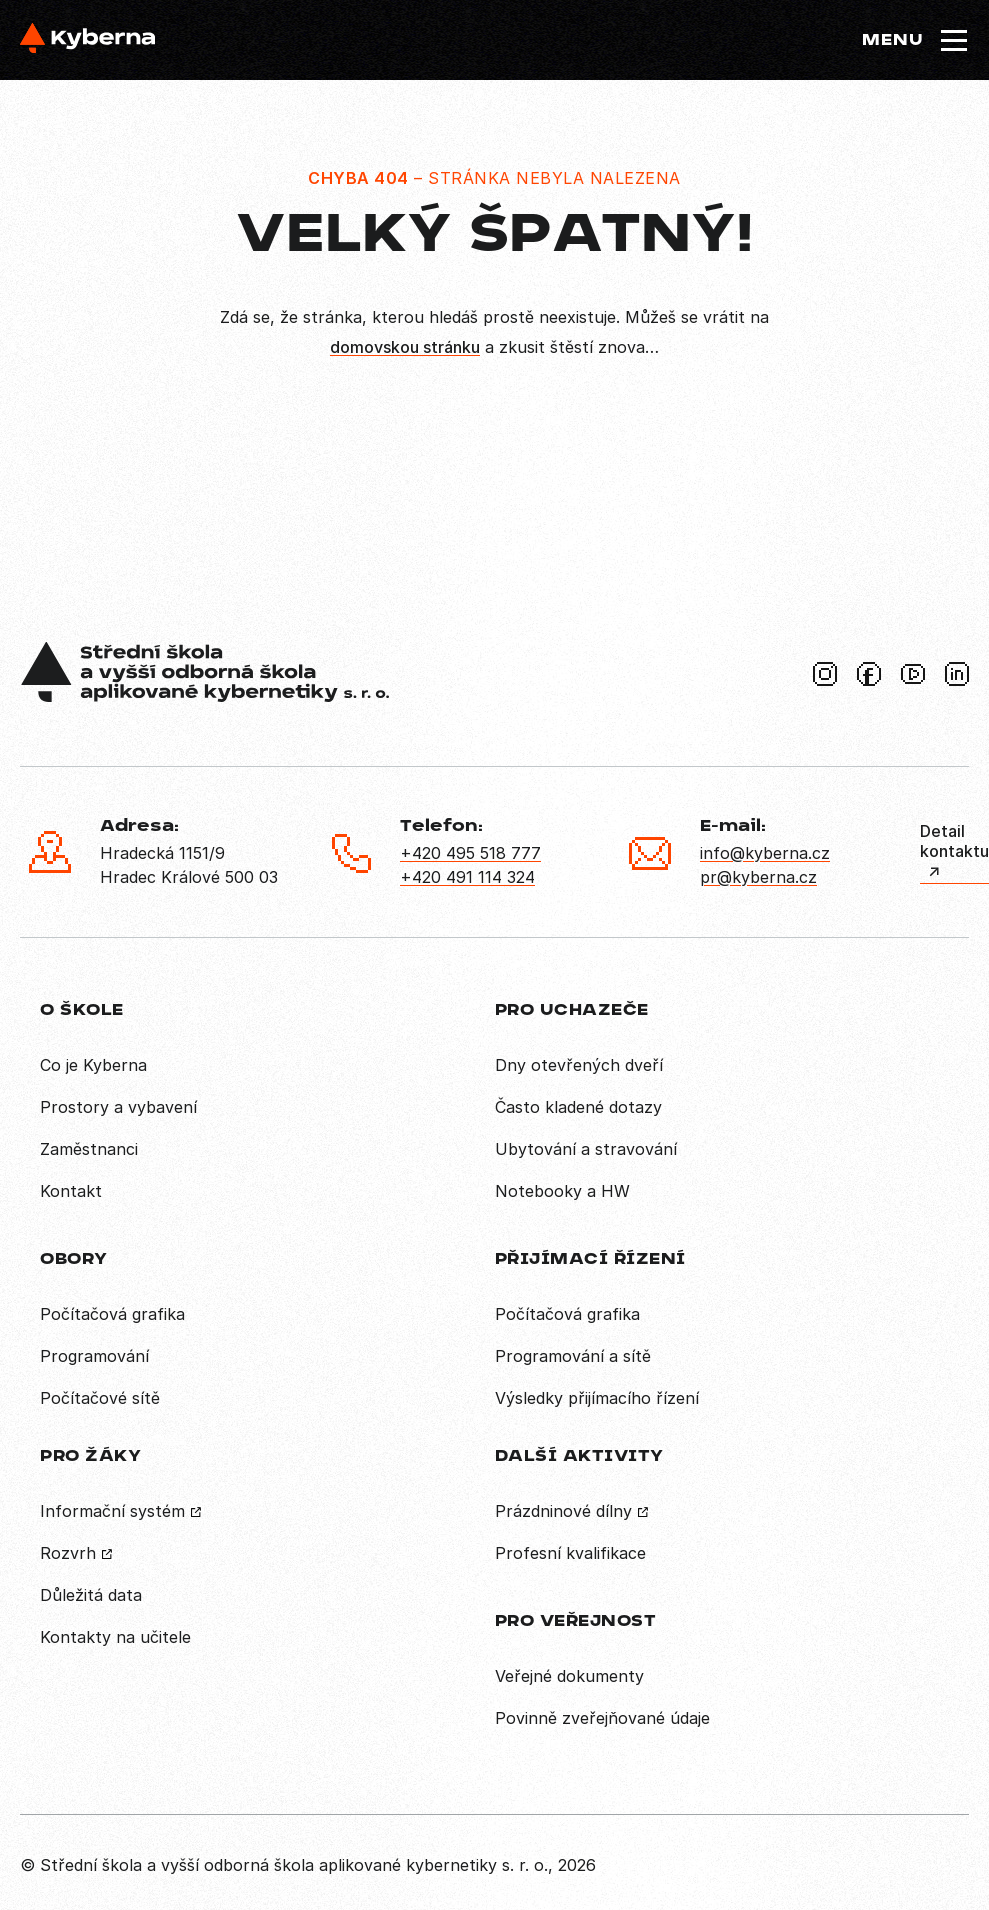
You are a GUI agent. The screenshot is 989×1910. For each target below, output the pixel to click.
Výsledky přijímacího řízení (597, 1398)
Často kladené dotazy (578, 1107)
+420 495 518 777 (470, 853)
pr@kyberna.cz (758, 877)
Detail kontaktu (954, 841)
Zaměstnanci (89, 1149)
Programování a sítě (573, 1356)
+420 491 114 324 (467, 877)
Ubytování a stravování (586, 1149)
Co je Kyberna (93, 1065)
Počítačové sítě (100, 1398)
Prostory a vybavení (118, 1107)
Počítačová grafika (112, 1314)
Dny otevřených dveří (579, 1065)
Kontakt (71, 1191)
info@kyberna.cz (765, 853)
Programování (94, 1356)
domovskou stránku (405, 347)
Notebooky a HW (562, 1191)
